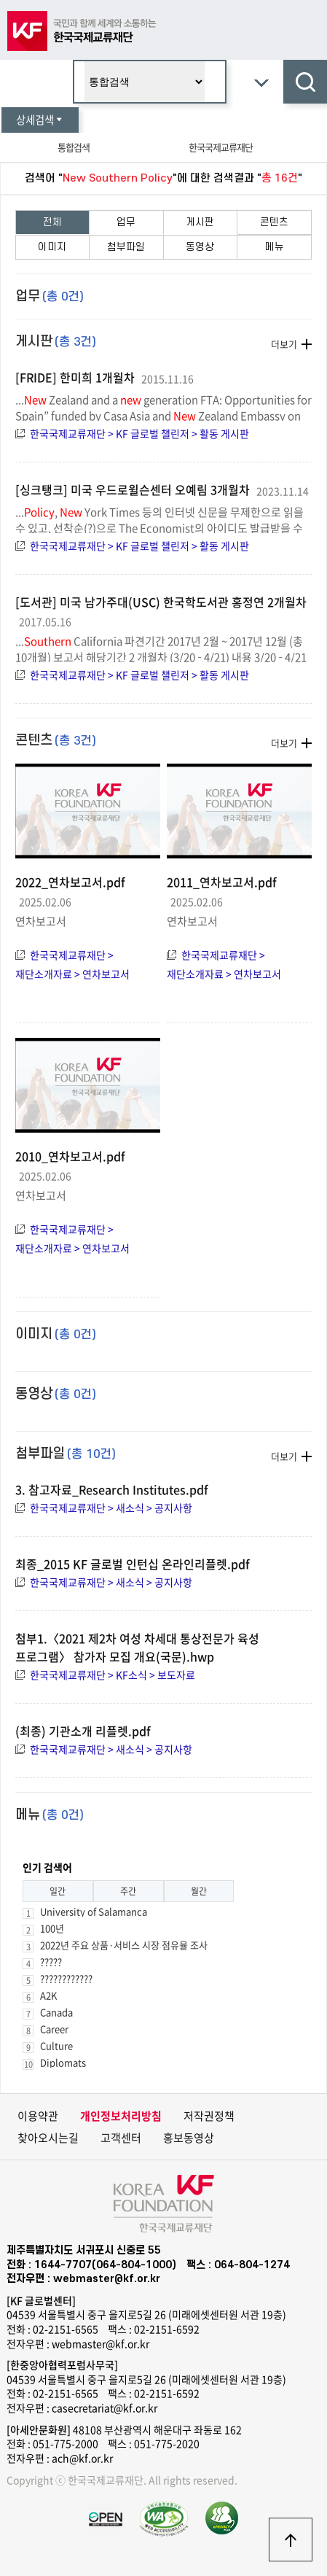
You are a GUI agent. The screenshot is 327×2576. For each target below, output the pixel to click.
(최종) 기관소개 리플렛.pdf (83, 1730)
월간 (199, 1891)
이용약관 (37, 2116)
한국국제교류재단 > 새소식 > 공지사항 (111, 1507)
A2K (48, 1995)
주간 (128, 1891)
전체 (52, 222)
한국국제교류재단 (221, 147)
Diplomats (63, 2062)
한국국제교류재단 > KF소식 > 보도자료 (112, 1674)
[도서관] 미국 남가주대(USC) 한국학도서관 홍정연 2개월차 (161, 601)
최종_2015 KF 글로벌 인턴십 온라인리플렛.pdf (132, 1563)
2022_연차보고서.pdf (70, 882)
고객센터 (121, 2138)
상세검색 (40, 120)
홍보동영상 (188, 2138)
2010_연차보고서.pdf (70, 1156)
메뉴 (274, 246)
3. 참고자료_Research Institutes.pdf (111, 1489)
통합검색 (74, 147)
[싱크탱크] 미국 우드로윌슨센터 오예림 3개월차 (132, 489)
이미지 (52, 246)
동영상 (200, 246)
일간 (58, 1891)
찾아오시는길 (48, 2138)
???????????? (66, 1978)
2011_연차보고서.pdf (222, 882)
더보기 (284, 344)
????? (51, 1961)
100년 (52, 1928)
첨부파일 (126, 246)
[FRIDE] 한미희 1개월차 (75, 377)
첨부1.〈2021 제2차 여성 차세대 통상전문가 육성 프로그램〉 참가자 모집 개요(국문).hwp (137, 1647)
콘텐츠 (274, 222)
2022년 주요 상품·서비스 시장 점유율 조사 (124, 1944)
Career (54, 2028)
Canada (56, 2011)
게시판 (200, 222)
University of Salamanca (93, 1911)
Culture (56, 2045)
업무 (126, 222)
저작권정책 (209, 2116)
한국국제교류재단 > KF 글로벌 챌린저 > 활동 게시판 (139, 433)
